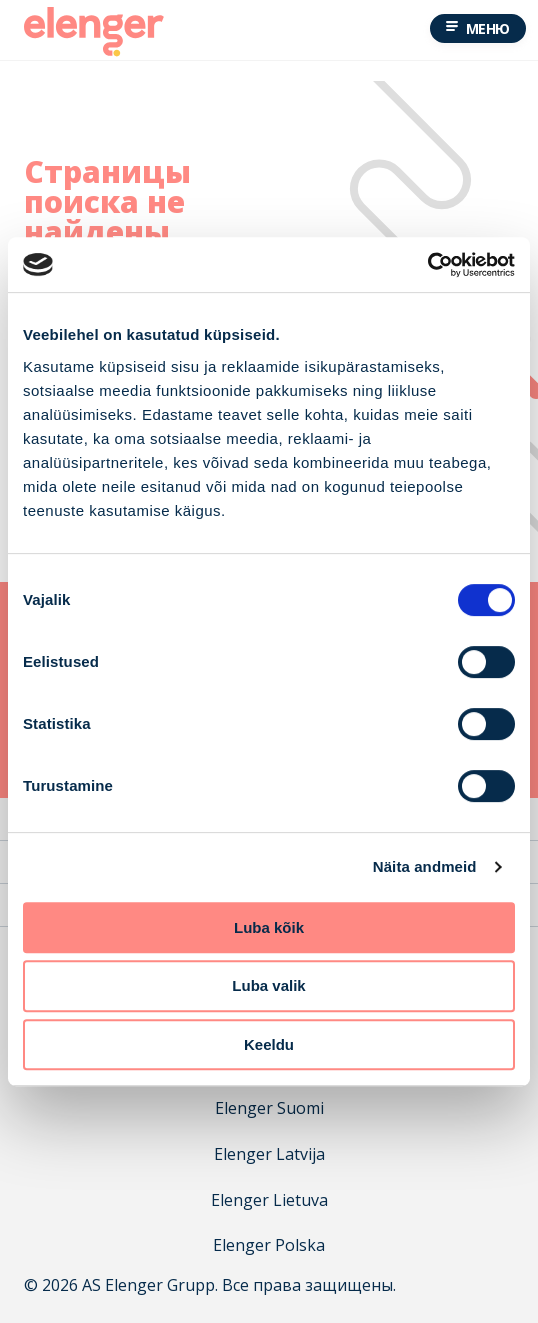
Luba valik (268, 985)
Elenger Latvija (269, 1154)
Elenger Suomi (269, 1108)
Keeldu (269, 1044)
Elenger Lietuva (269, 1200)
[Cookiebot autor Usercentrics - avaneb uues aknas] (427, 265)
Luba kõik (269, 927)
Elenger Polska (269, 1245)
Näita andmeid (425, 866)
